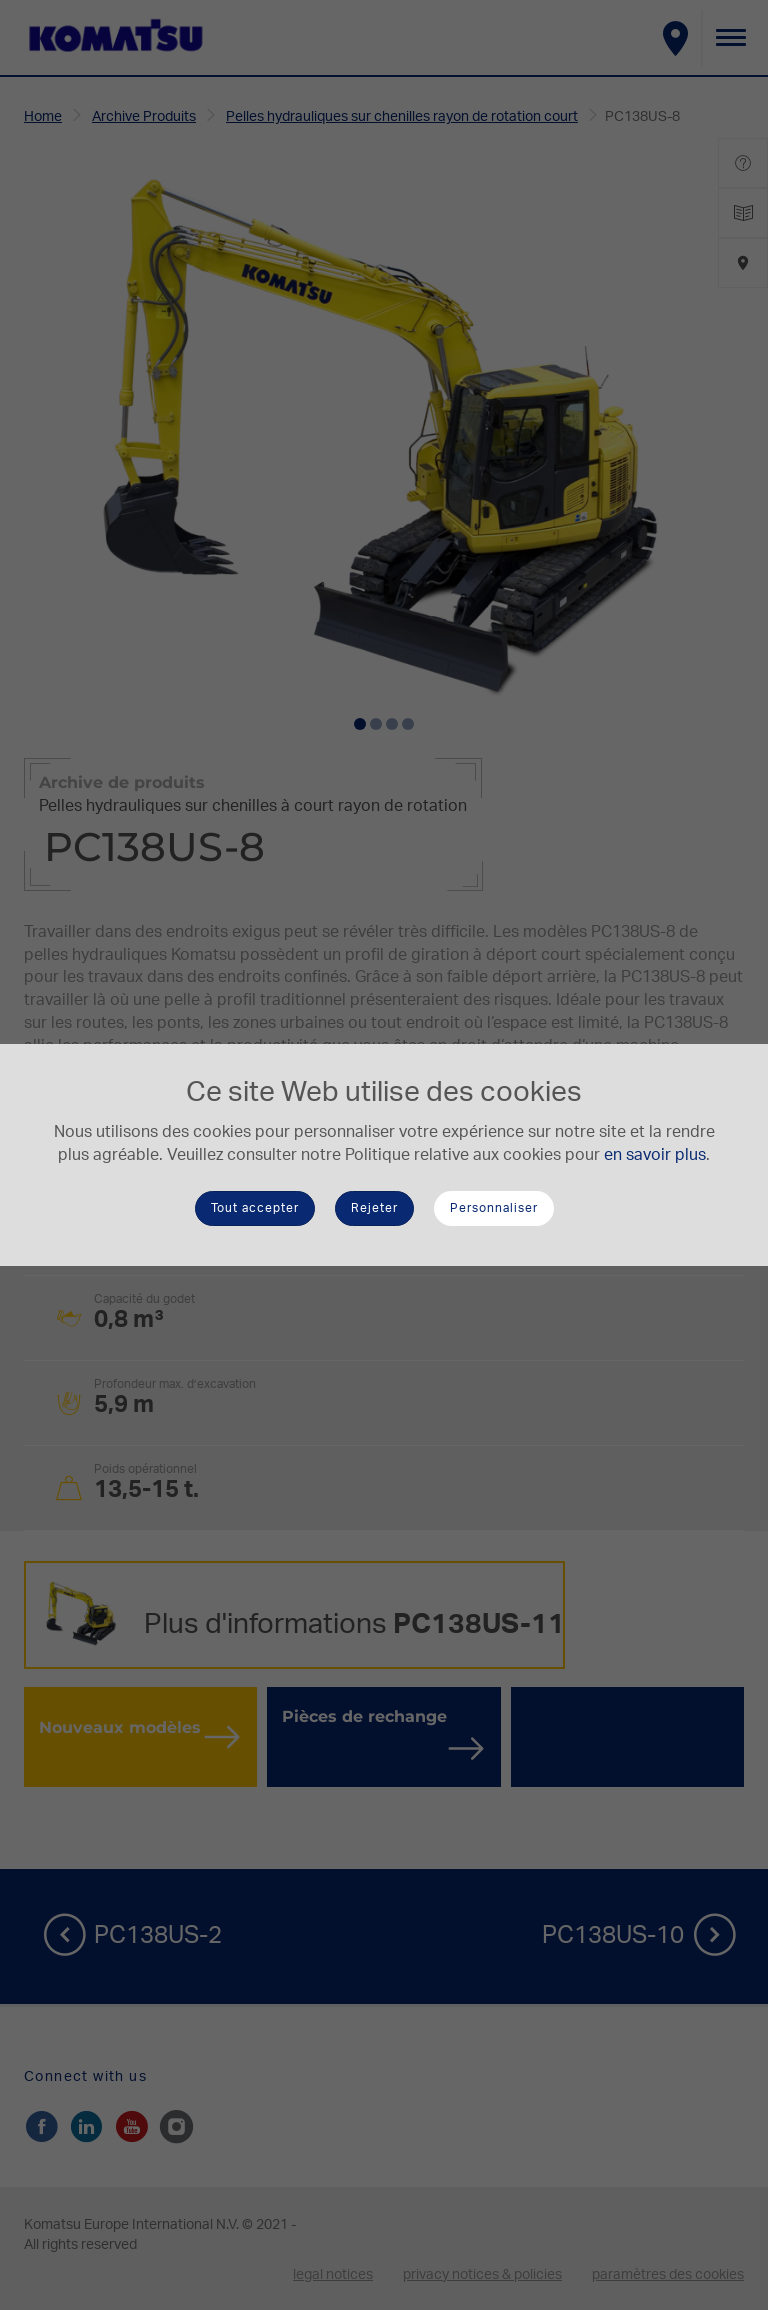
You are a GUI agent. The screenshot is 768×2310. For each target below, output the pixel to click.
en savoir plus (655, 1155)
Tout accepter (255, 1208)
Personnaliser (494, 1208)
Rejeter (374, 1208)
